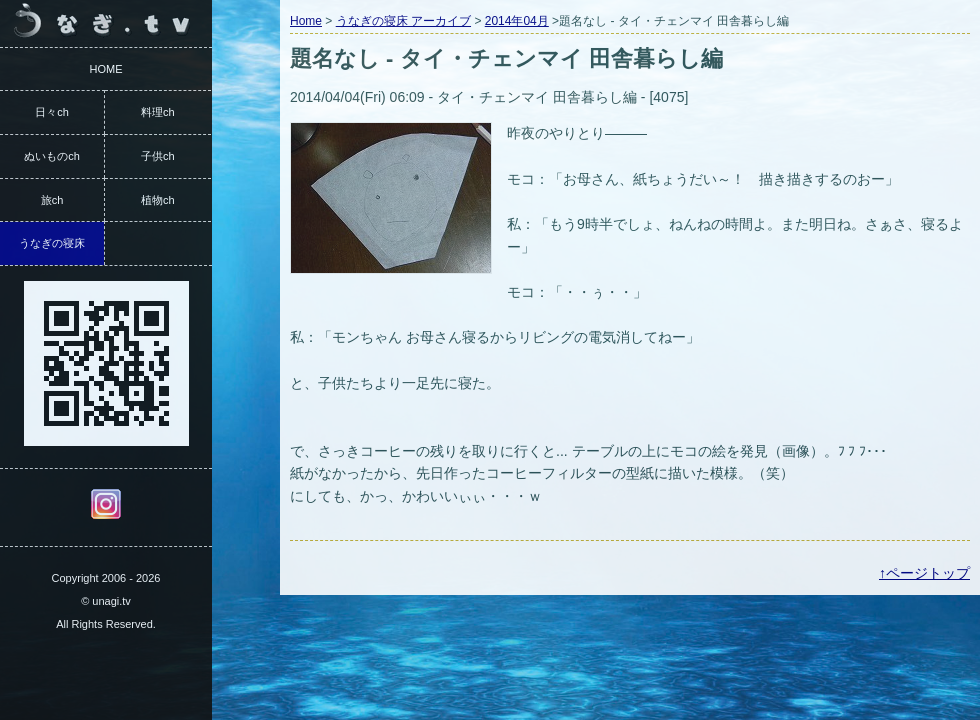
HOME (106, 69)
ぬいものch (52, 156)
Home (306, 21)
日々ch (52, 112)
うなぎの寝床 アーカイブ (403, 21)
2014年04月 (517, 21)
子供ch (158, 156)
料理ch (158, 112)
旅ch (52, 200)
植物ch (158, 200)
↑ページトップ (924, 573)
